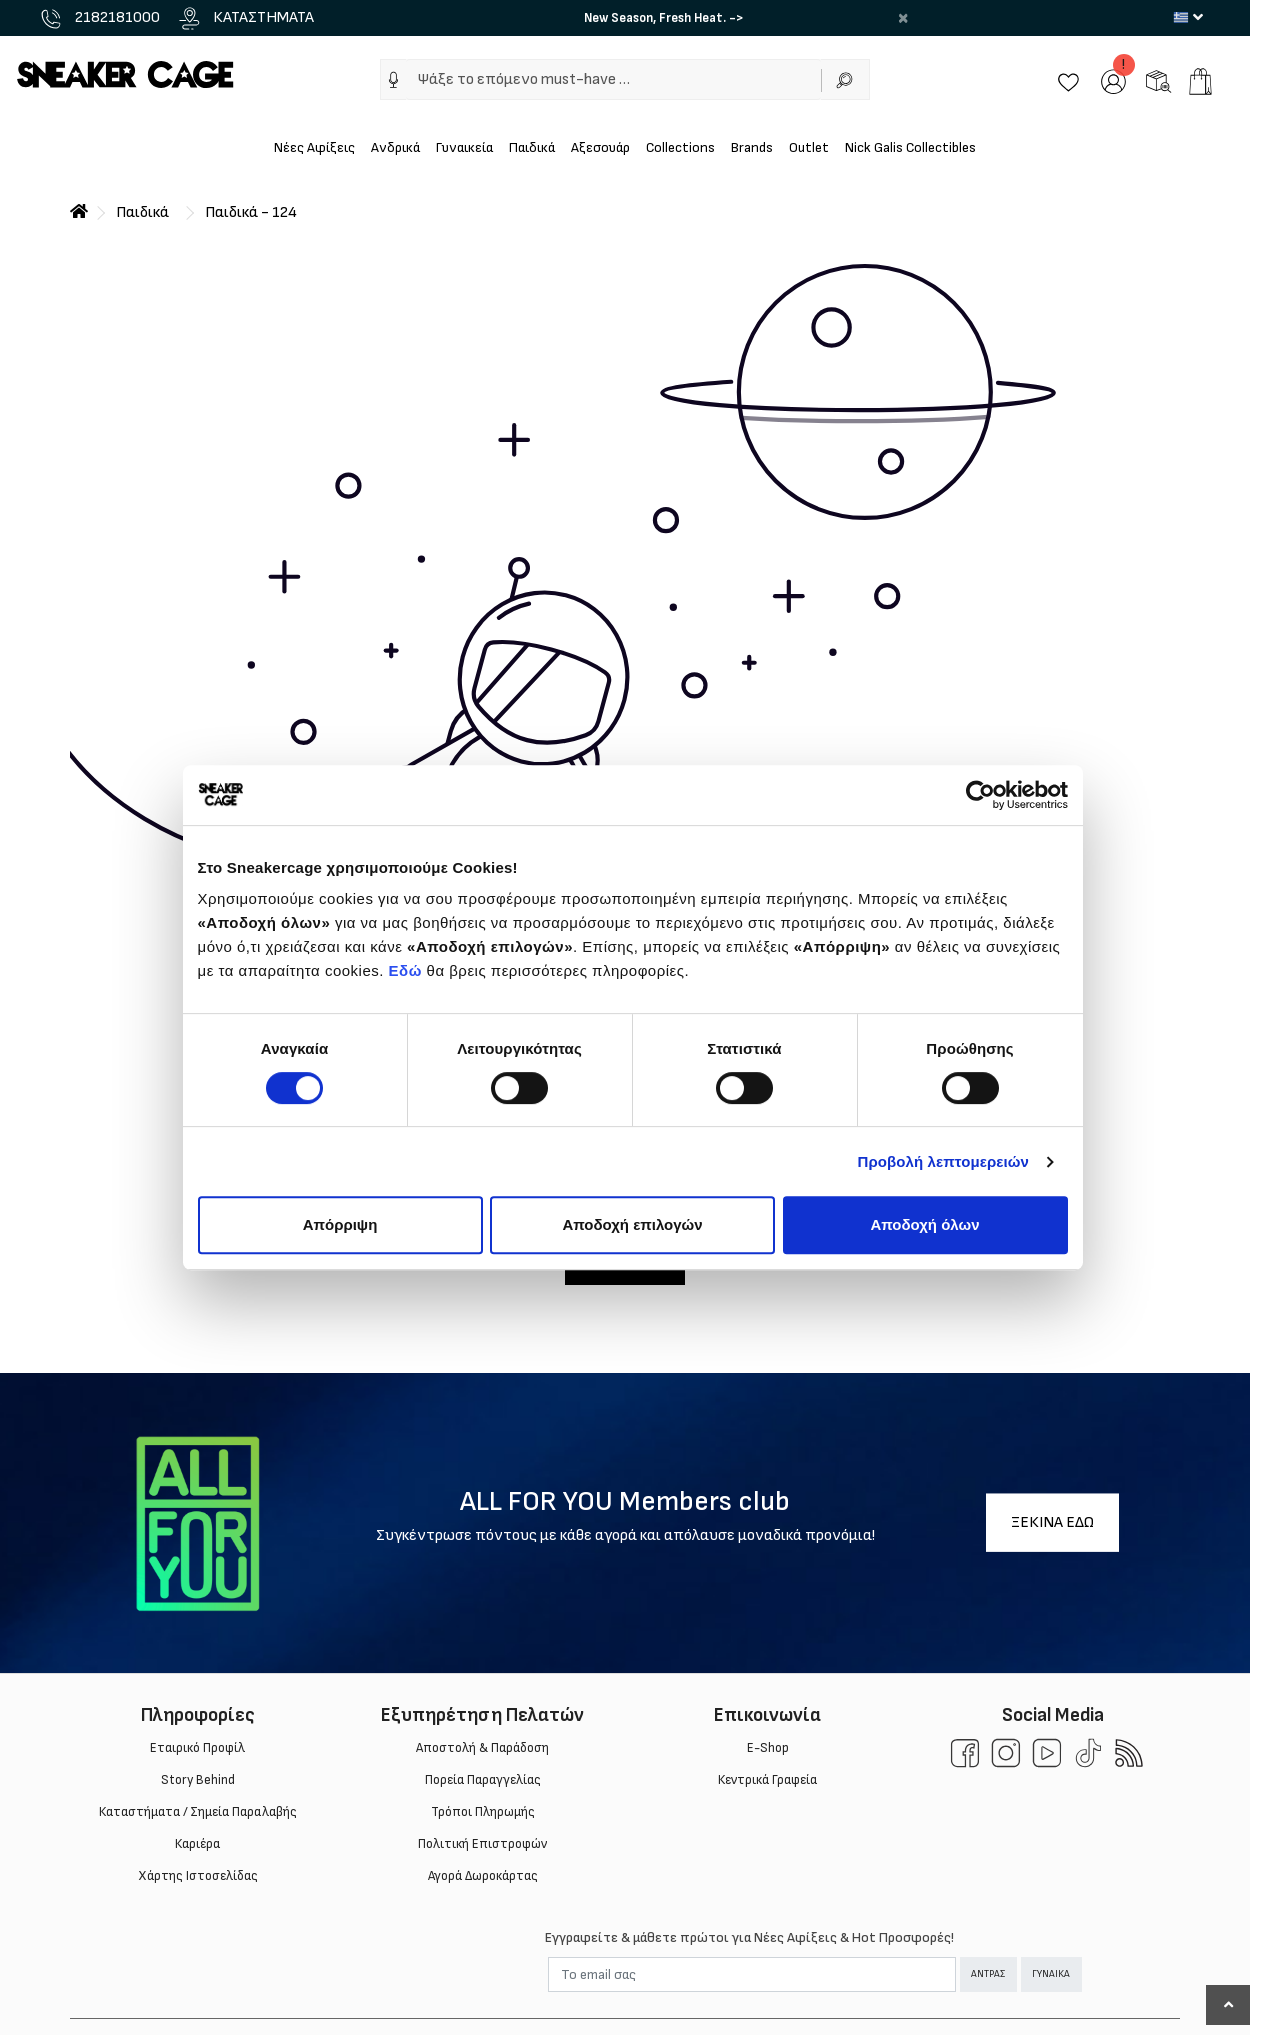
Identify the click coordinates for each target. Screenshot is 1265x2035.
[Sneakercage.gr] (125, 73)
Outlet (809, 147)
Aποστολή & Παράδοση (482, 1748)
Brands (752, 147)
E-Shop (768, 1748)
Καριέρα (197, 1844)
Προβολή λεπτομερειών (944, 1161)
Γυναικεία (464, 147)
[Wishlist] (1068, 80)
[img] (394, 80)
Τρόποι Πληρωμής (483, 1812)
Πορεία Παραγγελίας (483, 1780)
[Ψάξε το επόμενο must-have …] (613, 79)
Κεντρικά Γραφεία (767, 1780)
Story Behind (198, 1780)
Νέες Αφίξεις (314, 147)
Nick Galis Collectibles (910, 147)
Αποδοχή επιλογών (632, 1224)
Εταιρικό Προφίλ (197, 1748)
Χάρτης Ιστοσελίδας (198, 1876)
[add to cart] (1200, 81)
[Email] (752, 1974)
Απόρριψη (340, 1224)
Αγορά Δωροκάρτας (483, 1876)
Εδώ (405, 970)
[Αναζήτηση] (845, 79)
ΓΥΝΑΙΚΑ (1051, 1974)
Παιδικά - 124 (251, 212)
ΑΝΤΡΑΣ (988, 1974)
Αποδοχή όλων (924, 1224)
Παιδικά (532, 147)
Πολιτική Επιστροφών (482, 1844)
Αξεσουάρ (600, 147)
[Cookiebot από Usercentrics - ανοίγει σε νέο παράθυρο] (980, 795)
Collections (680, 147)
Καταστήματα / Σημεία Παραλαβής (198, 1812)
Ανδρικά (395, 147)
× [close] (903, 18)
